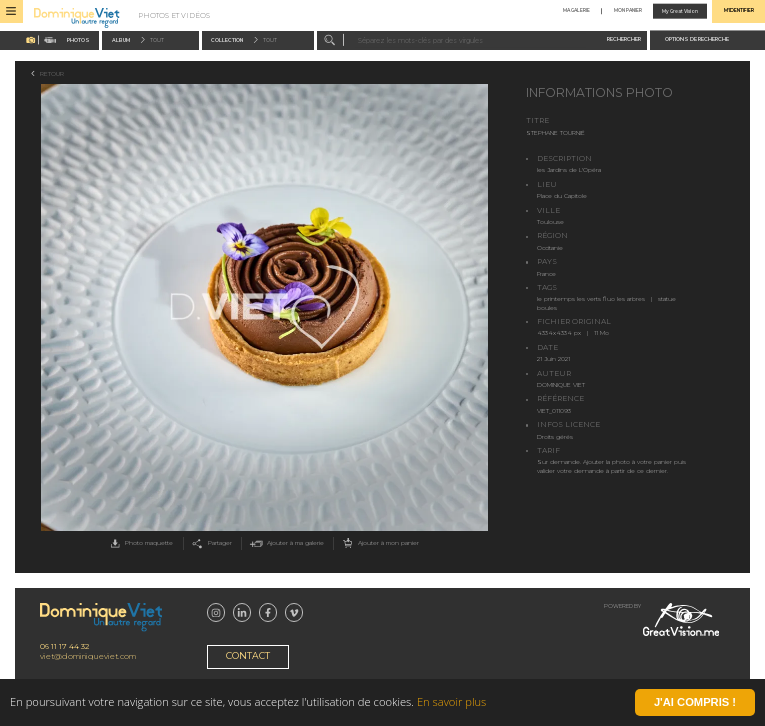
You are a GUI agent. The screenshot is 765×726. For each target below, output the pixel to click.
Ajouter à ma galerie (285, 543)
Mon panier (628, 11)
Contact (248, 655)
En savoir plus (451, 703)
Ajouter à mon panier (379, 543)
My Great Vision (680, 11)
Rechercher (624, 39)
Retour (52, 74)
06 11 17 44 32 (64, 646)
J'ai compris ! (695, 703)
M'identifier (739, 11)
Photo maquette (140, 543)
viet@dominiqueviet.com (88, 656)
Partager (210, 543)
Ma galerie (576, 11)
